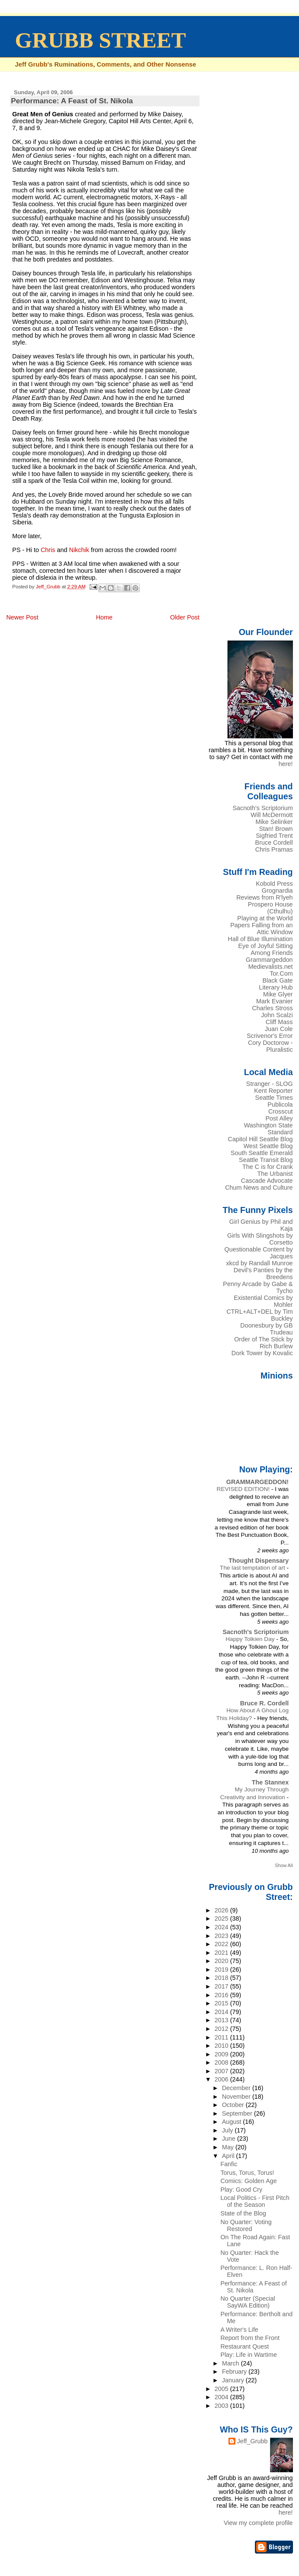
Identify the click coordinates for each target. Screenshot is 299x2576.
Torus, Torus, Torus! (247, 2172)
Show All (284, 1865)
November (237, 2096)
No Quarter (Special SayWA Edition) (247, 2302)
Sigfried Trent (274, 835)
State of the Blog (243, 2213)
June (229, 2138)
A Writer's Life (239, 2329)
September (238, 2113)
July (228, 2130)
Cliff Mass (279, 1021)
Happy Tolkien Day (250, 1639)
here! (286, 763)
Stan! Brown (276, 828)
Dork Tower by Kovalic (262, 1353)
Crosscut (280, 1111)
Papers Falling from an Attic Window (261, 928)
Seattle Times (274, 1097)
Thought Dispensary (258, 1560)
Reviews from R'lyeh (264, 897)
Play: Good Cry (241, 2189)
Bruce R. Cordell (264, 1703)
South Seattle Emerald (262, 1152)
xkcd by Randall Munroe (259, 1263)
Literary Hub (276, 987)
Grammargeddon (269, 959)
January (234, 2380)
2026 (222, 1910)
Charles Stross (272, 1008)
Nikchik (79, 549)
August (232, 2121)
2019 (222, 1969)
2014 (222, 2011)
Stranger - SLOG (269, 1083)
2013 (222, 2020)
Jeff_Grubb (252, 2441)
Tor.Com (281, 973)
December (237, 2087)
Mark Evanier (274, 1001)
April (229, 2155)
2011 (222, 2037)
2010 (222, 2045)
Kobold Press (274, 883)
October (234, 2104)
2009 (222, 2054)
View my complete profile (258, 2522)
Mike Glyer (278, 994)
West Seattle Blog (268, 1146)
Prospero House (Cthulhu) (270, 908)
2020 (222, 1960)
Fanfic (228, 2164)
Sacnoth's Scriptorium (262, 807)
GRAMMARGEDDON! (257, 1481)
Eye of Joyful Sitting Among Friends (265, 949)
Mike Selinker (274, 821)
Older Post (184, 617)
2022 (222, 1944)
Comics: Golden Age (248, 2180)
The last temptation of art (253, 1567)
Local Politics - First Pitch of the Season (254, 2201)
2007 (222, 2071)
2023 (222, 1935)
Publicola (280, 1104)
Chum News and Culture (259, 1187)
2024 (222, 1927)
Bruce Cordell (274, 842)
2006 (222, 2079)
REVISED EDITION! (244, 1489)
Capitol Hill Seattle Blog (260, 1139)
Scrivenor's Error (270, 1035)
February (235, 2371)
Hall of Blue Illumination (260, 938)
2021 (222, 1952)
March (231, 2363)
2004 (222, 2397)
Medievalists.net (270, 966)
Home (104, 617)
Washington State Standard (268, 1129)
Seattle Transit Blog (266, 1159)
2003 (222, 2405)
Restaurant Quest (244, 2346)
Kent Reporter (273, 1090)
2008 (222, 2062)
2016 (222, 1995)
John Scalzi (277, 1015)
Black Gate (277, 980)
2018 (222, 1977)
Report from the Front (250, 2337)
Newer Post (22, 617)
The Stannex (270, 1782)
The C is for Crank (267, 1166)
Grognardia (277, 890)
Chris (48, 549)
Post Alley (279, 1118)
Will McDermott (272, 814)
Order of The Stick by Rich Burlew (263, 1343)
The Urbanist (275, 1173)
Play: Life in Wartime (248, 2354)
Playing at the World (265, 918)
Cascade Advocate (267, 1180)
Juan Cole (279, 1028)
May (228, 2147)
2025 (222, 1918)
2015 (222, 2003)
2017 (222, 1986)
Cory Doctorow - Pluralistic (270, 1046)
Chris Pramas (274, 849)
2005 (222, 2388)
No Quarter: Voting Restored (245, 2225)
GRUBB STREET (100, 40)
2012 (222, 2028)
